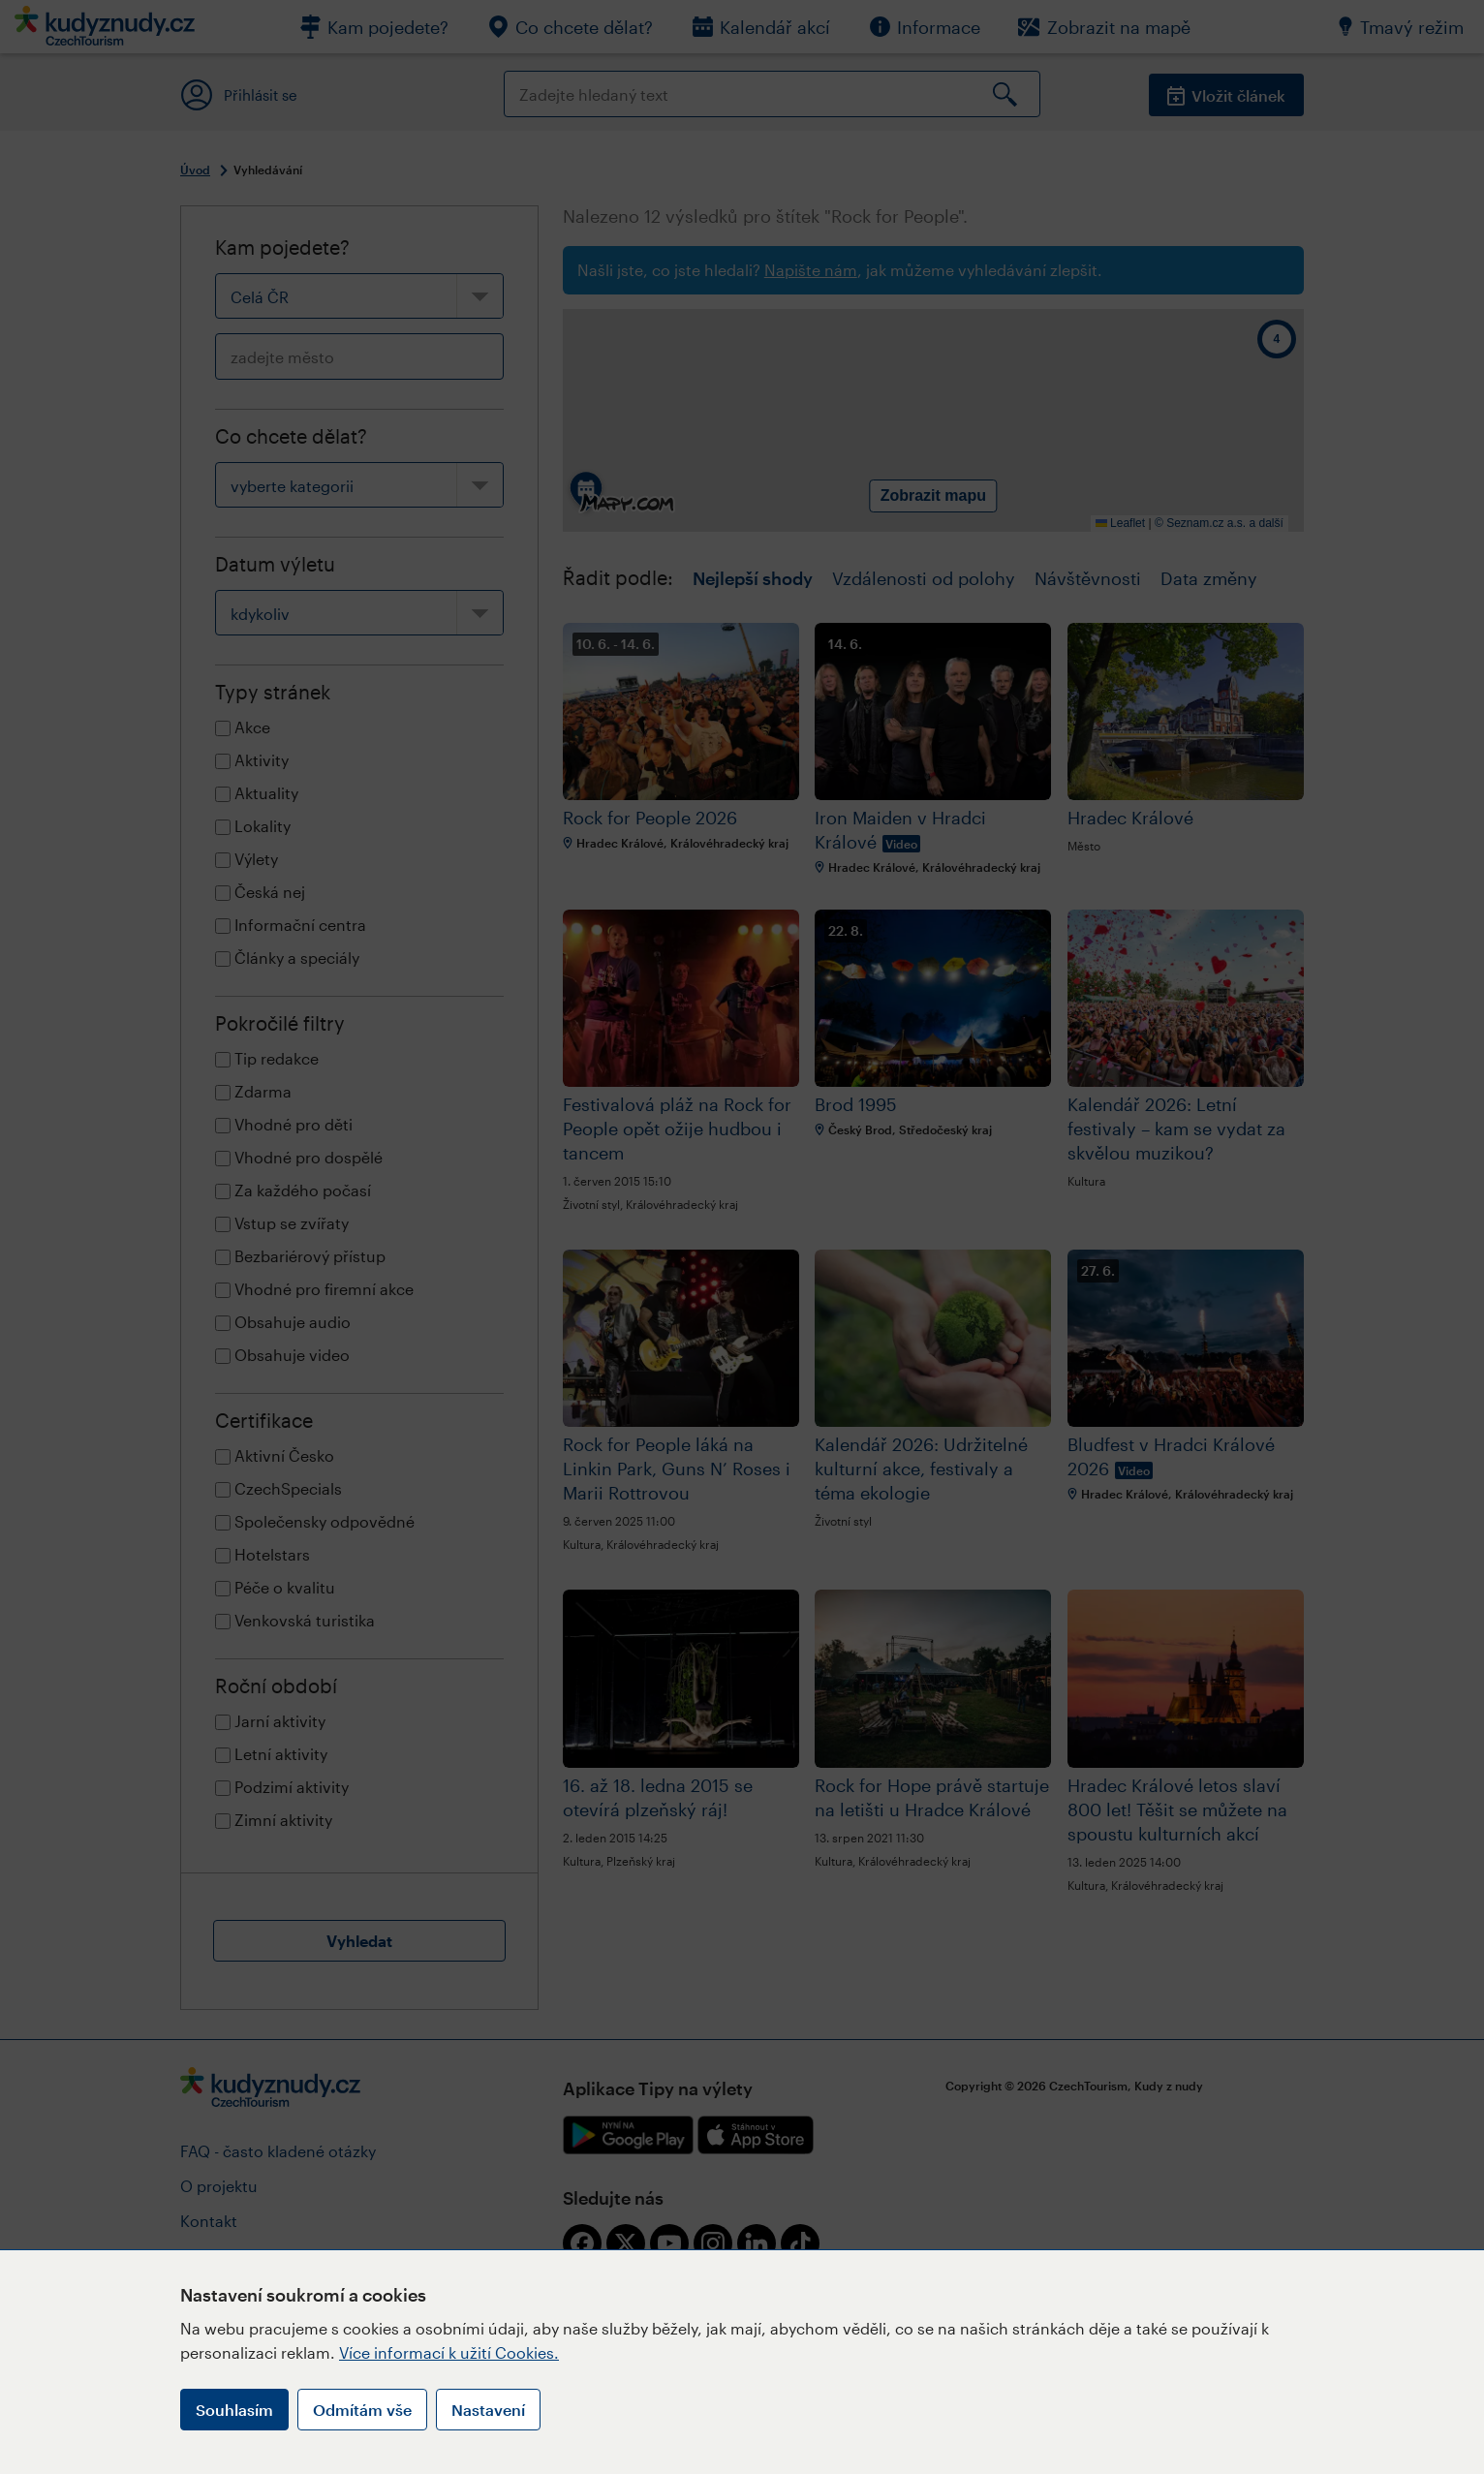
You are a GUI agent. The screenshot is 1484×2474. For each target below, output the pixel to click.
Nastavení (488, 2409)
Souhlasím (234, 2409)
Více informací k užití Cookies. (449, 2352)
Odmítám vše (362, 2409)
